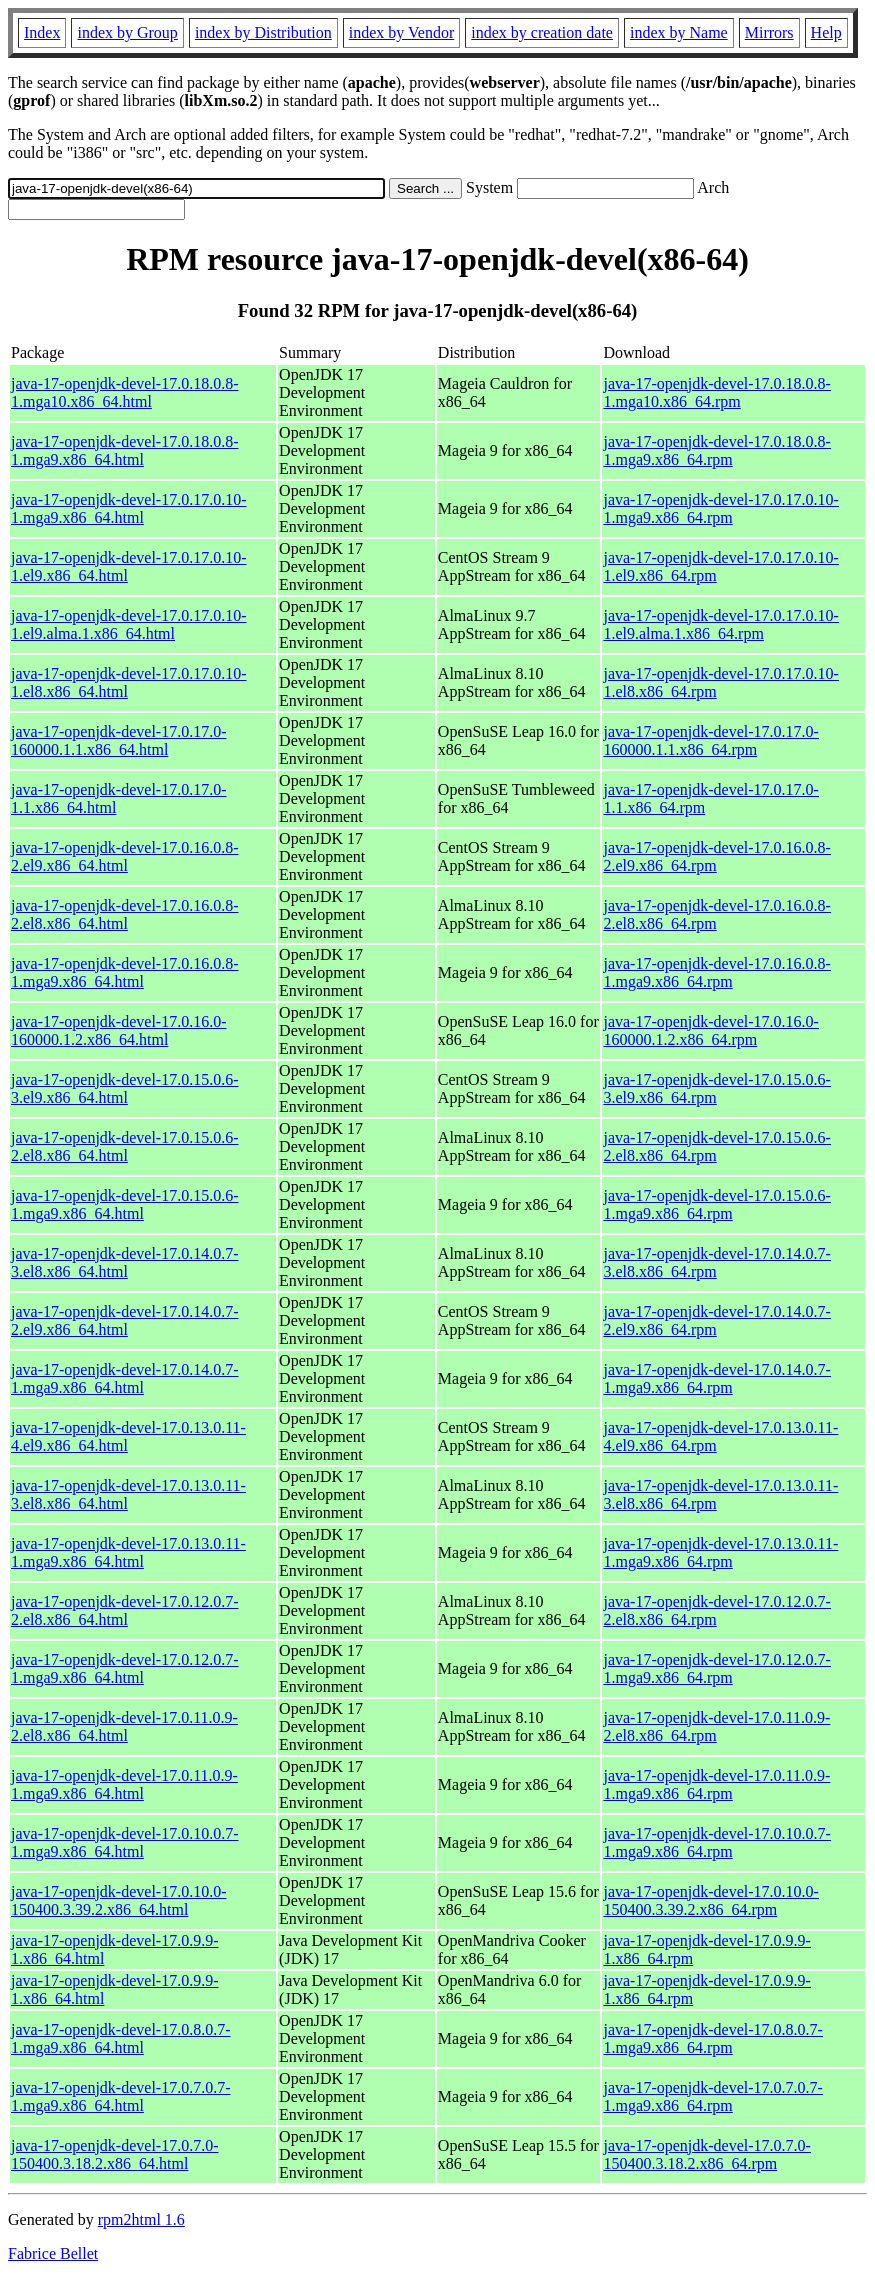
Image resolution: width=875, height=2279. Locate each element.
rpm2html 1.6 (141, 2219)
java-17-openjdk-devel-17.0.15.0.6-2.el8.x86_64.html (124, 1146)
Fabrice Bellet (53, 2253)
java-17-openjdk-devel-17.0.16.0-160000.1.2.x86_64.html (118, 1030)
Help (826, 32)
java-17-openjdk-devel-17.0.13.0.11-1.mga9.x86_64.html (128, 1552)
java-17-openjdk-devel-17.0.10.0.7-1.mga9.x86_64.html (124, 1842)
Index (42, 32)
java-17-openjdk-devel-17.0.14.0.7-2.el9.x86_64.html (124, 1320)
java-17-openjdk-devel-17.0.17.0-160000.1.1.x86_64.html (118, 740)
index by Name (679, 32)
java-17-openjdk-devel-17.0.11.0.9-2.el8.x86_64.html (124, 1726)
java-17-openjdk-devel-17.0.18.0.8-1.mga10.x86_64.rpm (716, 392)
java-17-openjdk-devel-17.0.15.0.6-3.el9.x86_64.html (124, 1088)
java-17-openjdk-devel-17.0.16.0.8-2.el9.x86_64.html (124, 856)
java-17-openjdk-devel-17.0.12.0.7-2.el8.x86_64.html (124, 1610)
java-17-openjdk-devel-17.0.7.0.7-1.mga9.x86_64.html (120, 2096)
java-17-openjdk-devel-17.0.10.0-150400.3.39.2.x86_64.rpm (710, 1900)
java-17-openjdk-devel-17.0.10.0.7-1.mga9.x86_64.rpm (716, 1842)
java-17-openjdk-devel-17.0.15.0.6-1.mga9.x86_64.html (124, 1204)
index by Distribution (263, 32)
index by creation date (542, 32)
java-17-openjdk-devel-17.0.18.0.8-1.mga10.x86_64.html (124, 392)
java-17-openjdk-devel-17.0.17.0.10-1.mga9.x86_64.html (128, 508)
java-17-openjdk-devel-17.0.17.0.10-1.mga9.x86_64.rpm (720, 508)
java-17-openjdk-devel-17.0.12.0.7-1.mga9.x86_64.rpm (716, 1668)
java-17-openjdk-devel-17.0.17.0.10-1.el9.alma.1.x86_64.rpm (720, 624)
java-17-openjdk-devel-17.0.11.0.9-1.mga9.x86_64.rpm (716, 1784)
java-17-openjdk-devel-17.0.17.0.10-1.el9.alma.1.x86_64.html (128, 624)
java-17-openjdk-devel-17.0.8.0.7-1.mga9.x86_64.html (120, 2038)
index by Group (127, 32)
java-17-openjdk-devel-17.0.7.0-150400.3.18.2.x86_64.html (114, 2154)
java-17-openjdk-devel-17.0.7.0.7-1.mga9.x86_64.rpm (712, 2096)
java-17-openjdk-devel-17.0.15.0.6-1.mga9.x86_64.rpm (716, 1204)
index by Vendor (401, 32)
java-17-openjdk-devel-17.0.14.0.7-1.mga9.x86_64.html (124, 1378)
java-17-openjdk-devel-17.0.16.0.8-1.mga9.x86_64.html (124, 972)
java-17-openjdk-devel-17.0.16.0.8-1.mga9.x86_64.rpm (716, 972)
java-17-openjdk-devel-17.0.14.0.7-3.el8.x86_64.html (124, 1262)
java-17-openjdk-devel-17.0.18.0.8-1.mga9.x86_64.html (124, 450)
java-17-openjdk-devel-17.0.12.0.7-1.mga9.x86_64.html (124, 1668)
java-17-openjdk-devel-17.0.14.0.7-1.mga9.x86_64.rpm (716, 1378)
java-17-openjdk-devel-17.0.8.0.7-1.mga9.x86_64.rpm (712, 2038)
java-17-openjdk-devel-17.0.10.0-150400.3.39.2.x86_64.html (118, 1900)
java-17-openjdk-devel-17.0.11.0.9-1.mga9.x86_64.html (124, 1784)
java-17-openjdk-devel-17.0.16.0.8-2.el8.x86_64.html (124, 914)
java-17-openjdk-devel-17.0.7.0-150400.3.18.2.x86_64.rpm (706, 2154)
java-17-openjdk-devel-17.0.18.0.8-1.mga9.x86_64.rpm (716, 450)
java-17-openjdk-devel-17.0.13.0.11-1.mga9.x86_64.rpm (720, 1552)
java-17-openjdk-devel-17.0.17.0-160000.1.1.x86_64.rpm (710, 740)
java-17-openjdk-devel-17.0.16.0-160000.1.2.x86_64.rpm (710, 1030)
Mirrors (769, 32)
